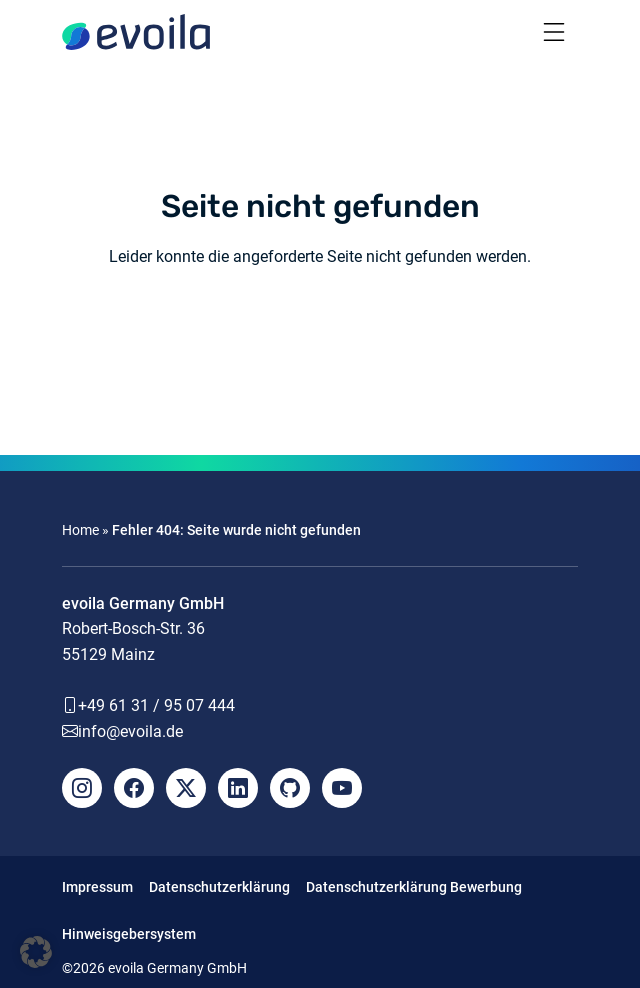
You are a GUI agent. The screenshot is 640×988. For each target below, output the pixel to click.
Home (80, 530)
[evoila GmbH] (136, 32)
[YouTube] (342, 788)
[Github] (290, 788)
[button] (36, 952)
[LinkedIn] (238, 788)
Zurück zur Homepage (320, 330)
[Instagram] (82, 788)
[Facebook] (134, 788)
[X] (186, 788)
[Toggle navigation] (554, 32)
